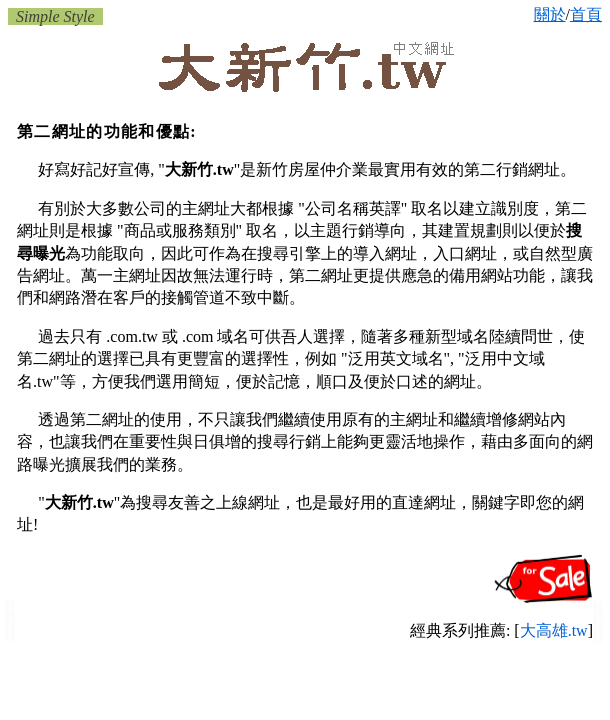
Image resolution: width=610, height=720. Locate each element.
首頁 (586, 14)
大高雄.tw (554, 630)
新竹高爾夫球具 (598, 632)
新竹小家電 (598, 637)
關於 (550, 14)
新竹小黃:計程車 (10, 621)
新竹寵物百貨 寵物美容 (598, 612)
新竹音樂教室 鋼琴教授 (10, 633)
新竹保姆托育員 (10, 616)
